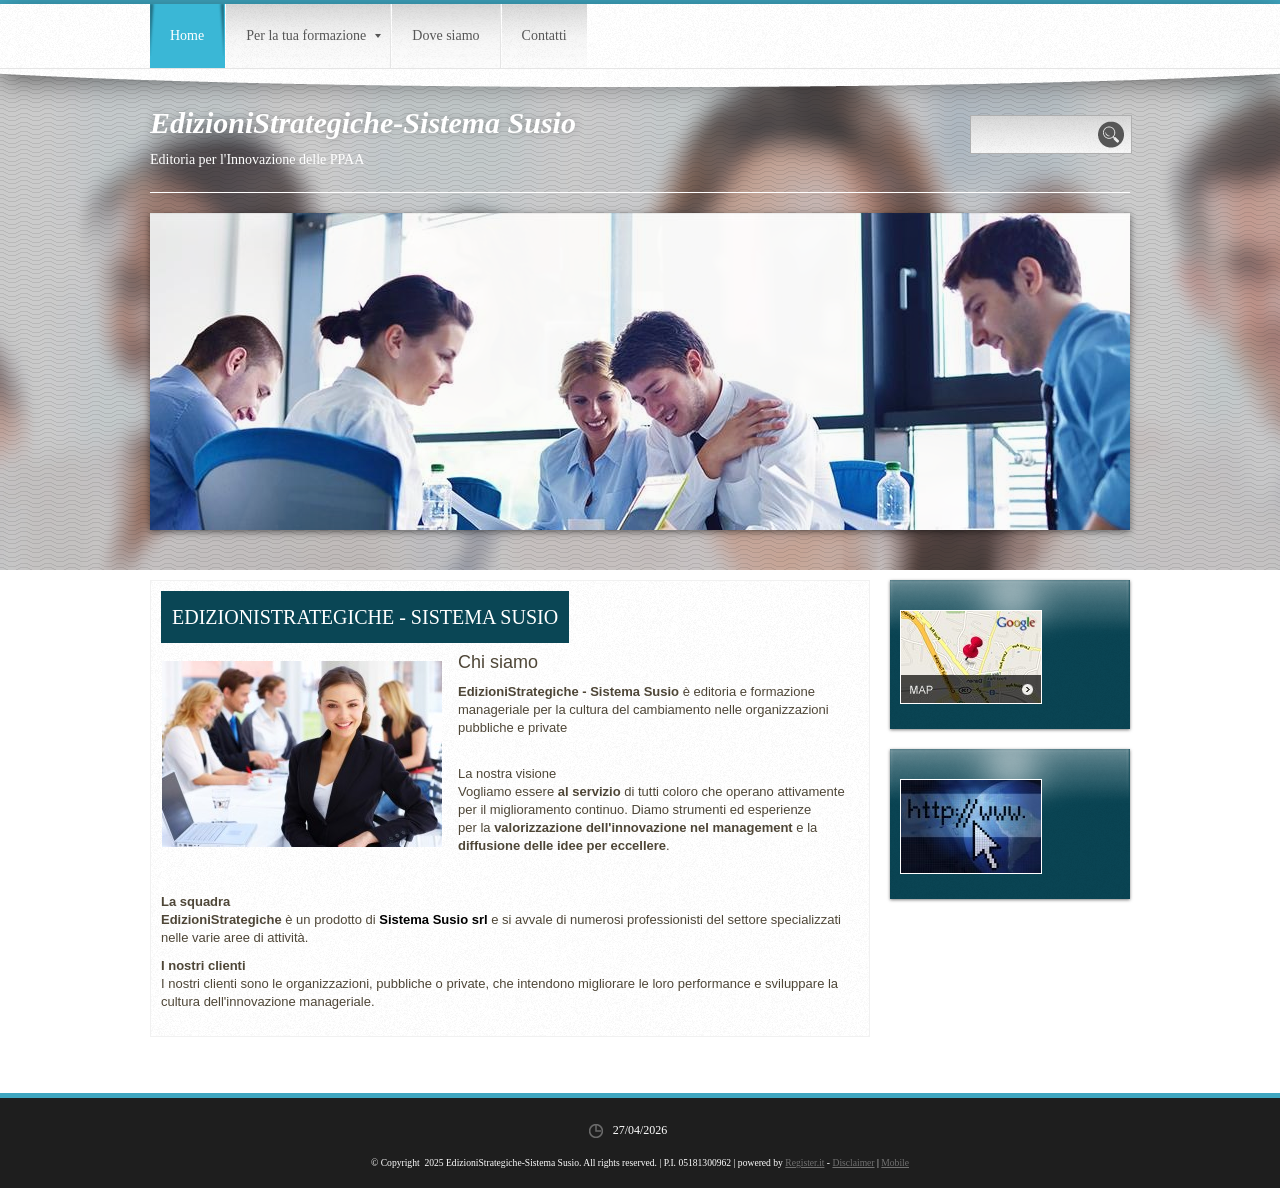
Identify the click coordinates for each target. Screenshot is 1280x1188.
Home (187, 35)
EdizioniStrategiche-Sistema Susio (363, 122)
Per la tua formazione (313, 35)
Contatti (544, 35)
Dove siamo (445, 35)
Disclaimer (853, 1162)
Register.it (804, 1162)
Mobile (895, 1162)
